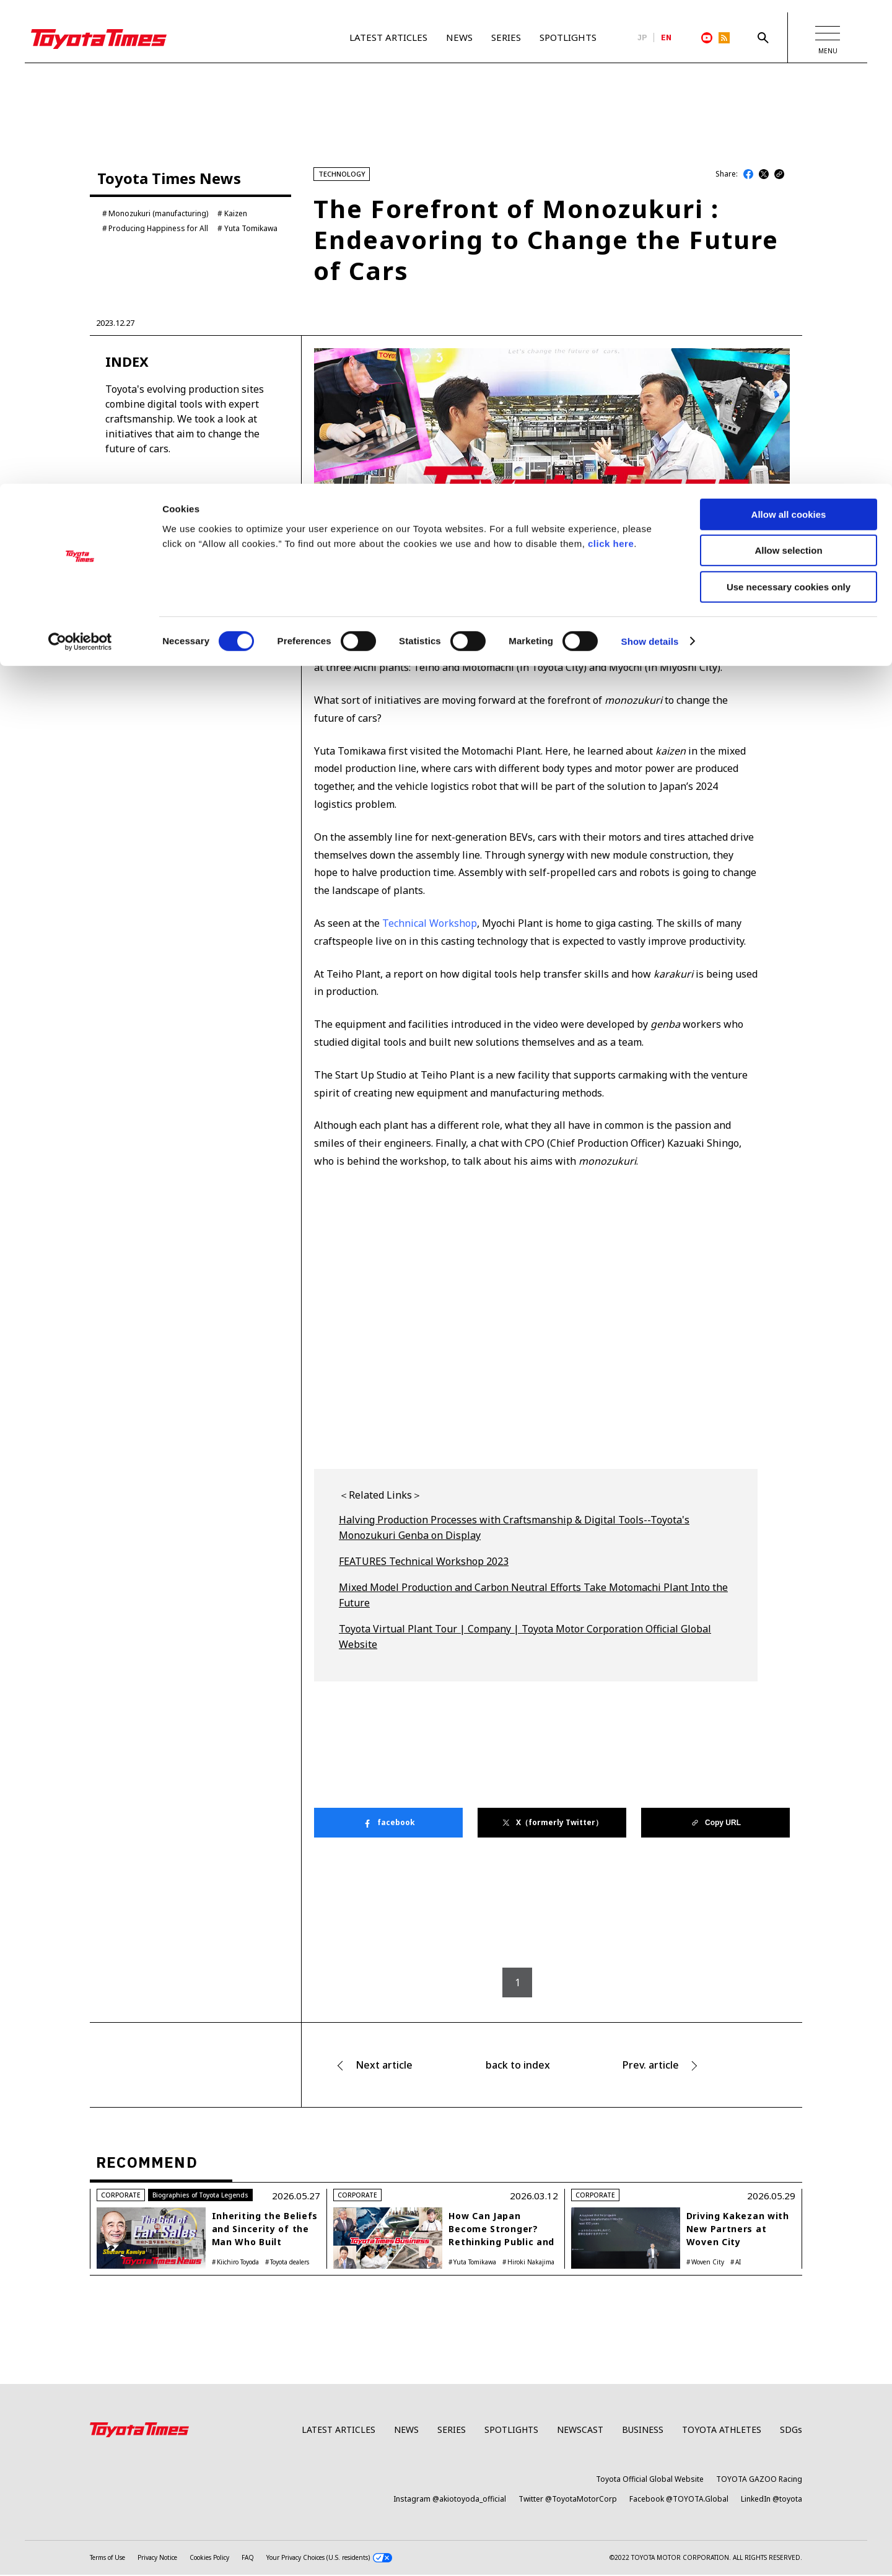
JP (642, 38)
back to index (518, 2114)
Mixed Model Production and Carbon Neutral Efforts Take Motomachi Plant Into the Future (533, 1643)
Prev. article (651, 2114)
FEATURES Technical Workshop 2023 (424, 1610)
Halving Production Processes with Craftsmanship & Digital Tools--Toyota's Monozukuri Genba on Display (514, 1577)
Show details (650, 157)
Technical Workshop (429, 972)
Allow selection (788, 67)
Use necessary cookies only (788, 103)
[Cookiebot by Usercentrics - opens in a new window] (80, 158)
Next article (384, 2114)
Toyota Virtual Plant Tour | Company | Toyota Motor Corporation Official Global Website (525, 1686)
